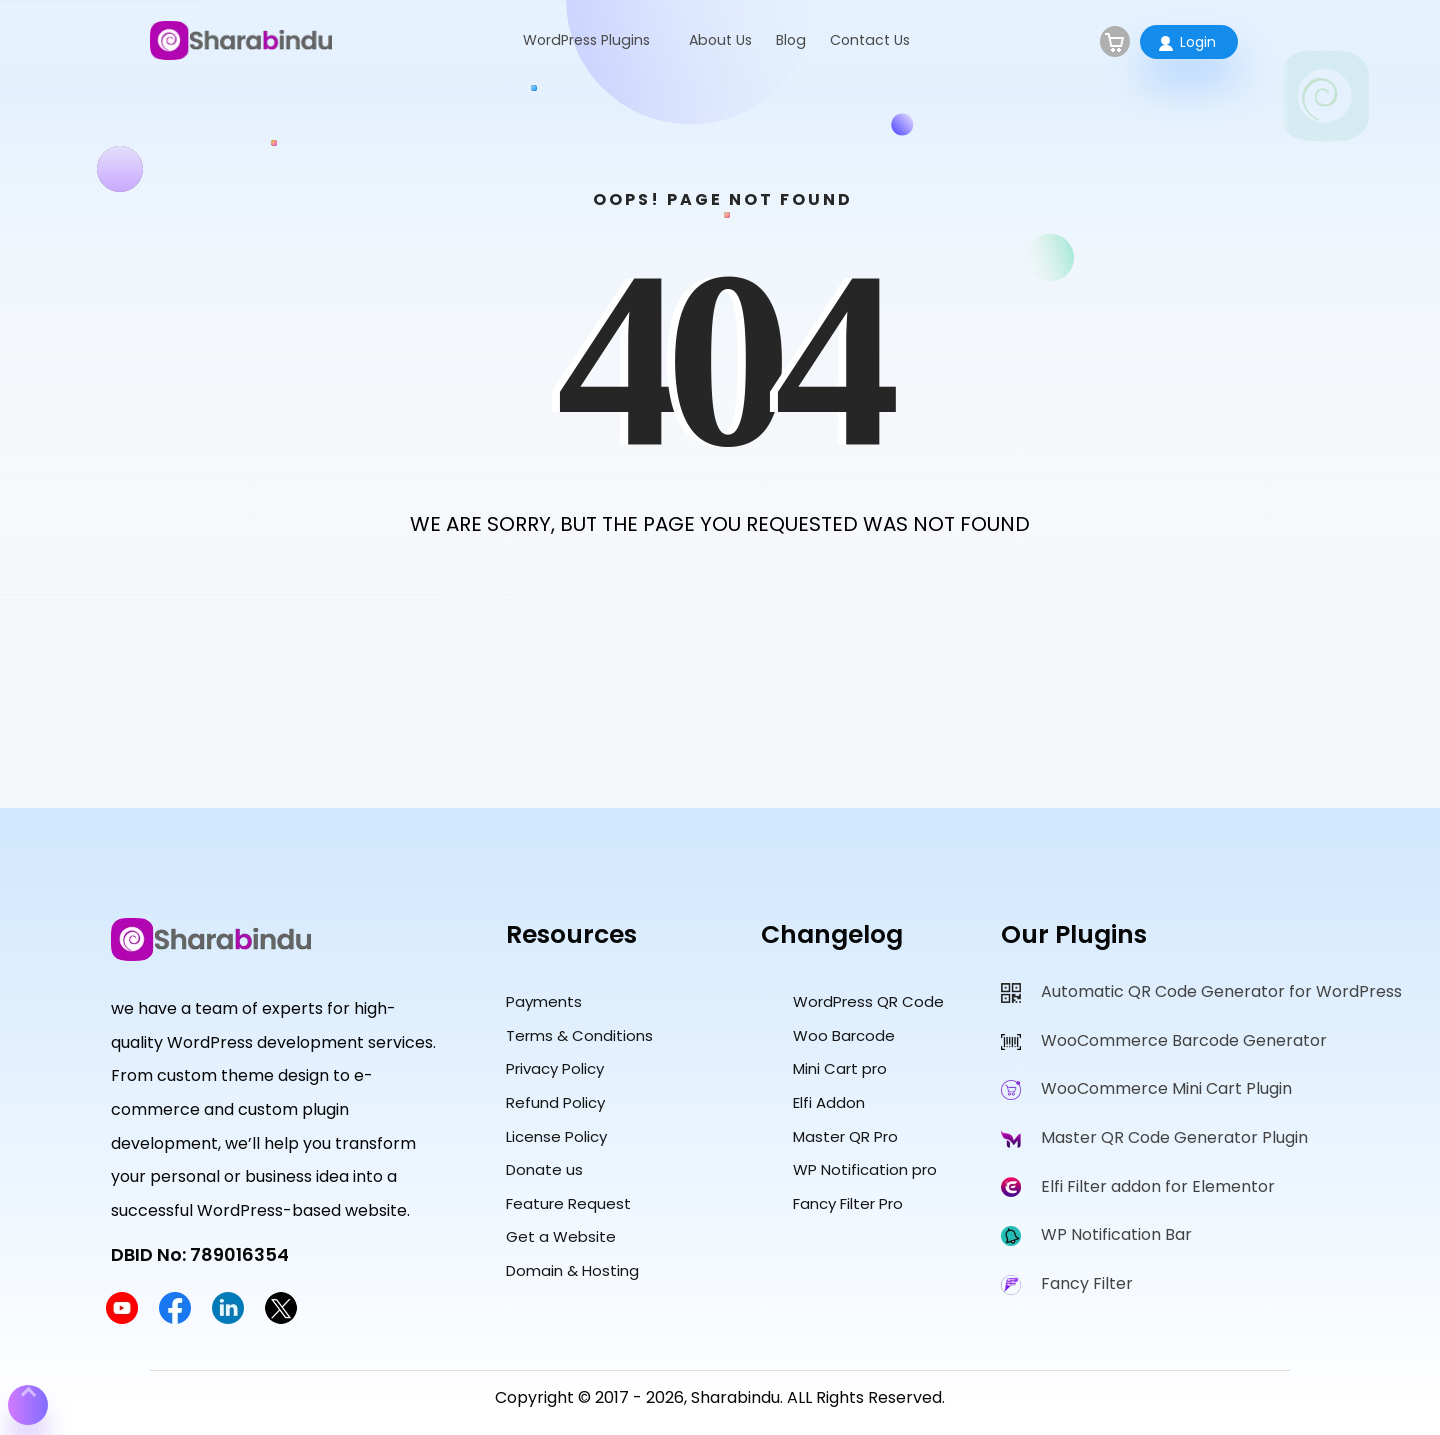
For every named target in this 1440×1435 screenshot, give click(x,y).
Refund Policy (555, 1102)
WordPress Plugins (586, 40)
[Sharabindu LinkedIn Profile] (228, 1318)
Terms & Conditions (579, 1035)
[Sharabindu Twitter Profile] (281, 1318)
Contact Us (870, 40)
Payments (544, 1001)
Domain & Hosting (572, 1270)
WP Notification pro (865, 1169)
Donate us (544, 1169)
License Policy (556, 1136)
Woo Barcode (844, 1035)
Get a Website (561, 1236)
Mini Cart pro (840, 1068)
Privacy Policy (555, 1068)
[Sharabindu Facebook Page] (175, 1318)
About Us (720, 40)
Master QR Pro (845, 1136)
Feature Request (568, 1203)
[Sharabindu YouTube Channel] (122, 1318)
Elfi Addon (829, 1102)
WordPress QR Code (868, 1001)
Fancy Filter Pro (848, 1203)
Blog (791, 40)
